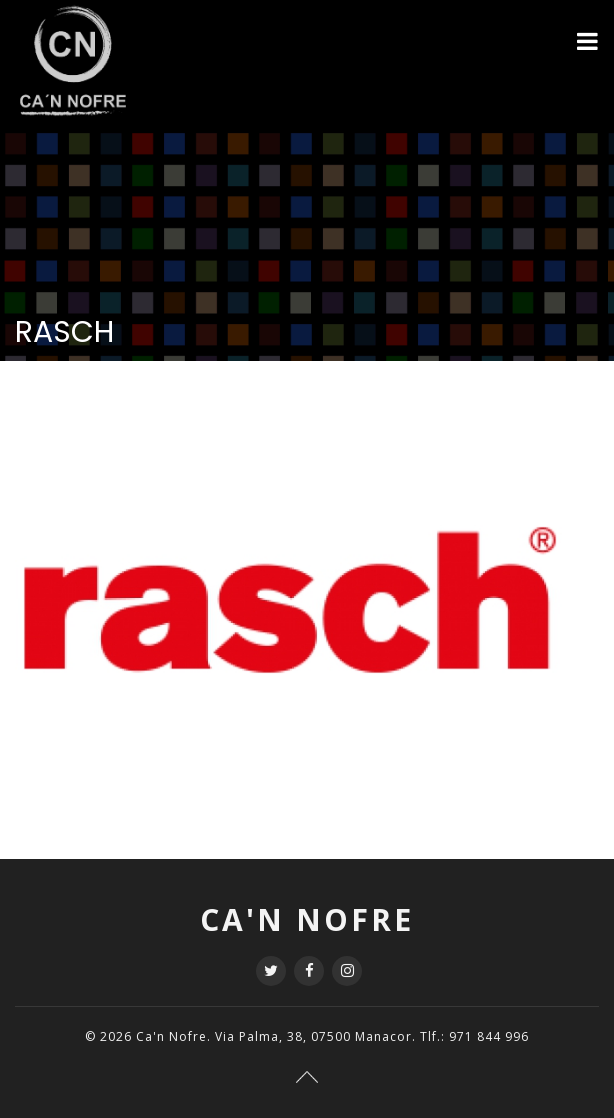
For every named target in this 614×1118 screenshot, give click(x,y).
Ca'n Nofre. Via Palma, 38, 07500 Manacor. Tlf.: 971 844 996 (332, 1036)
